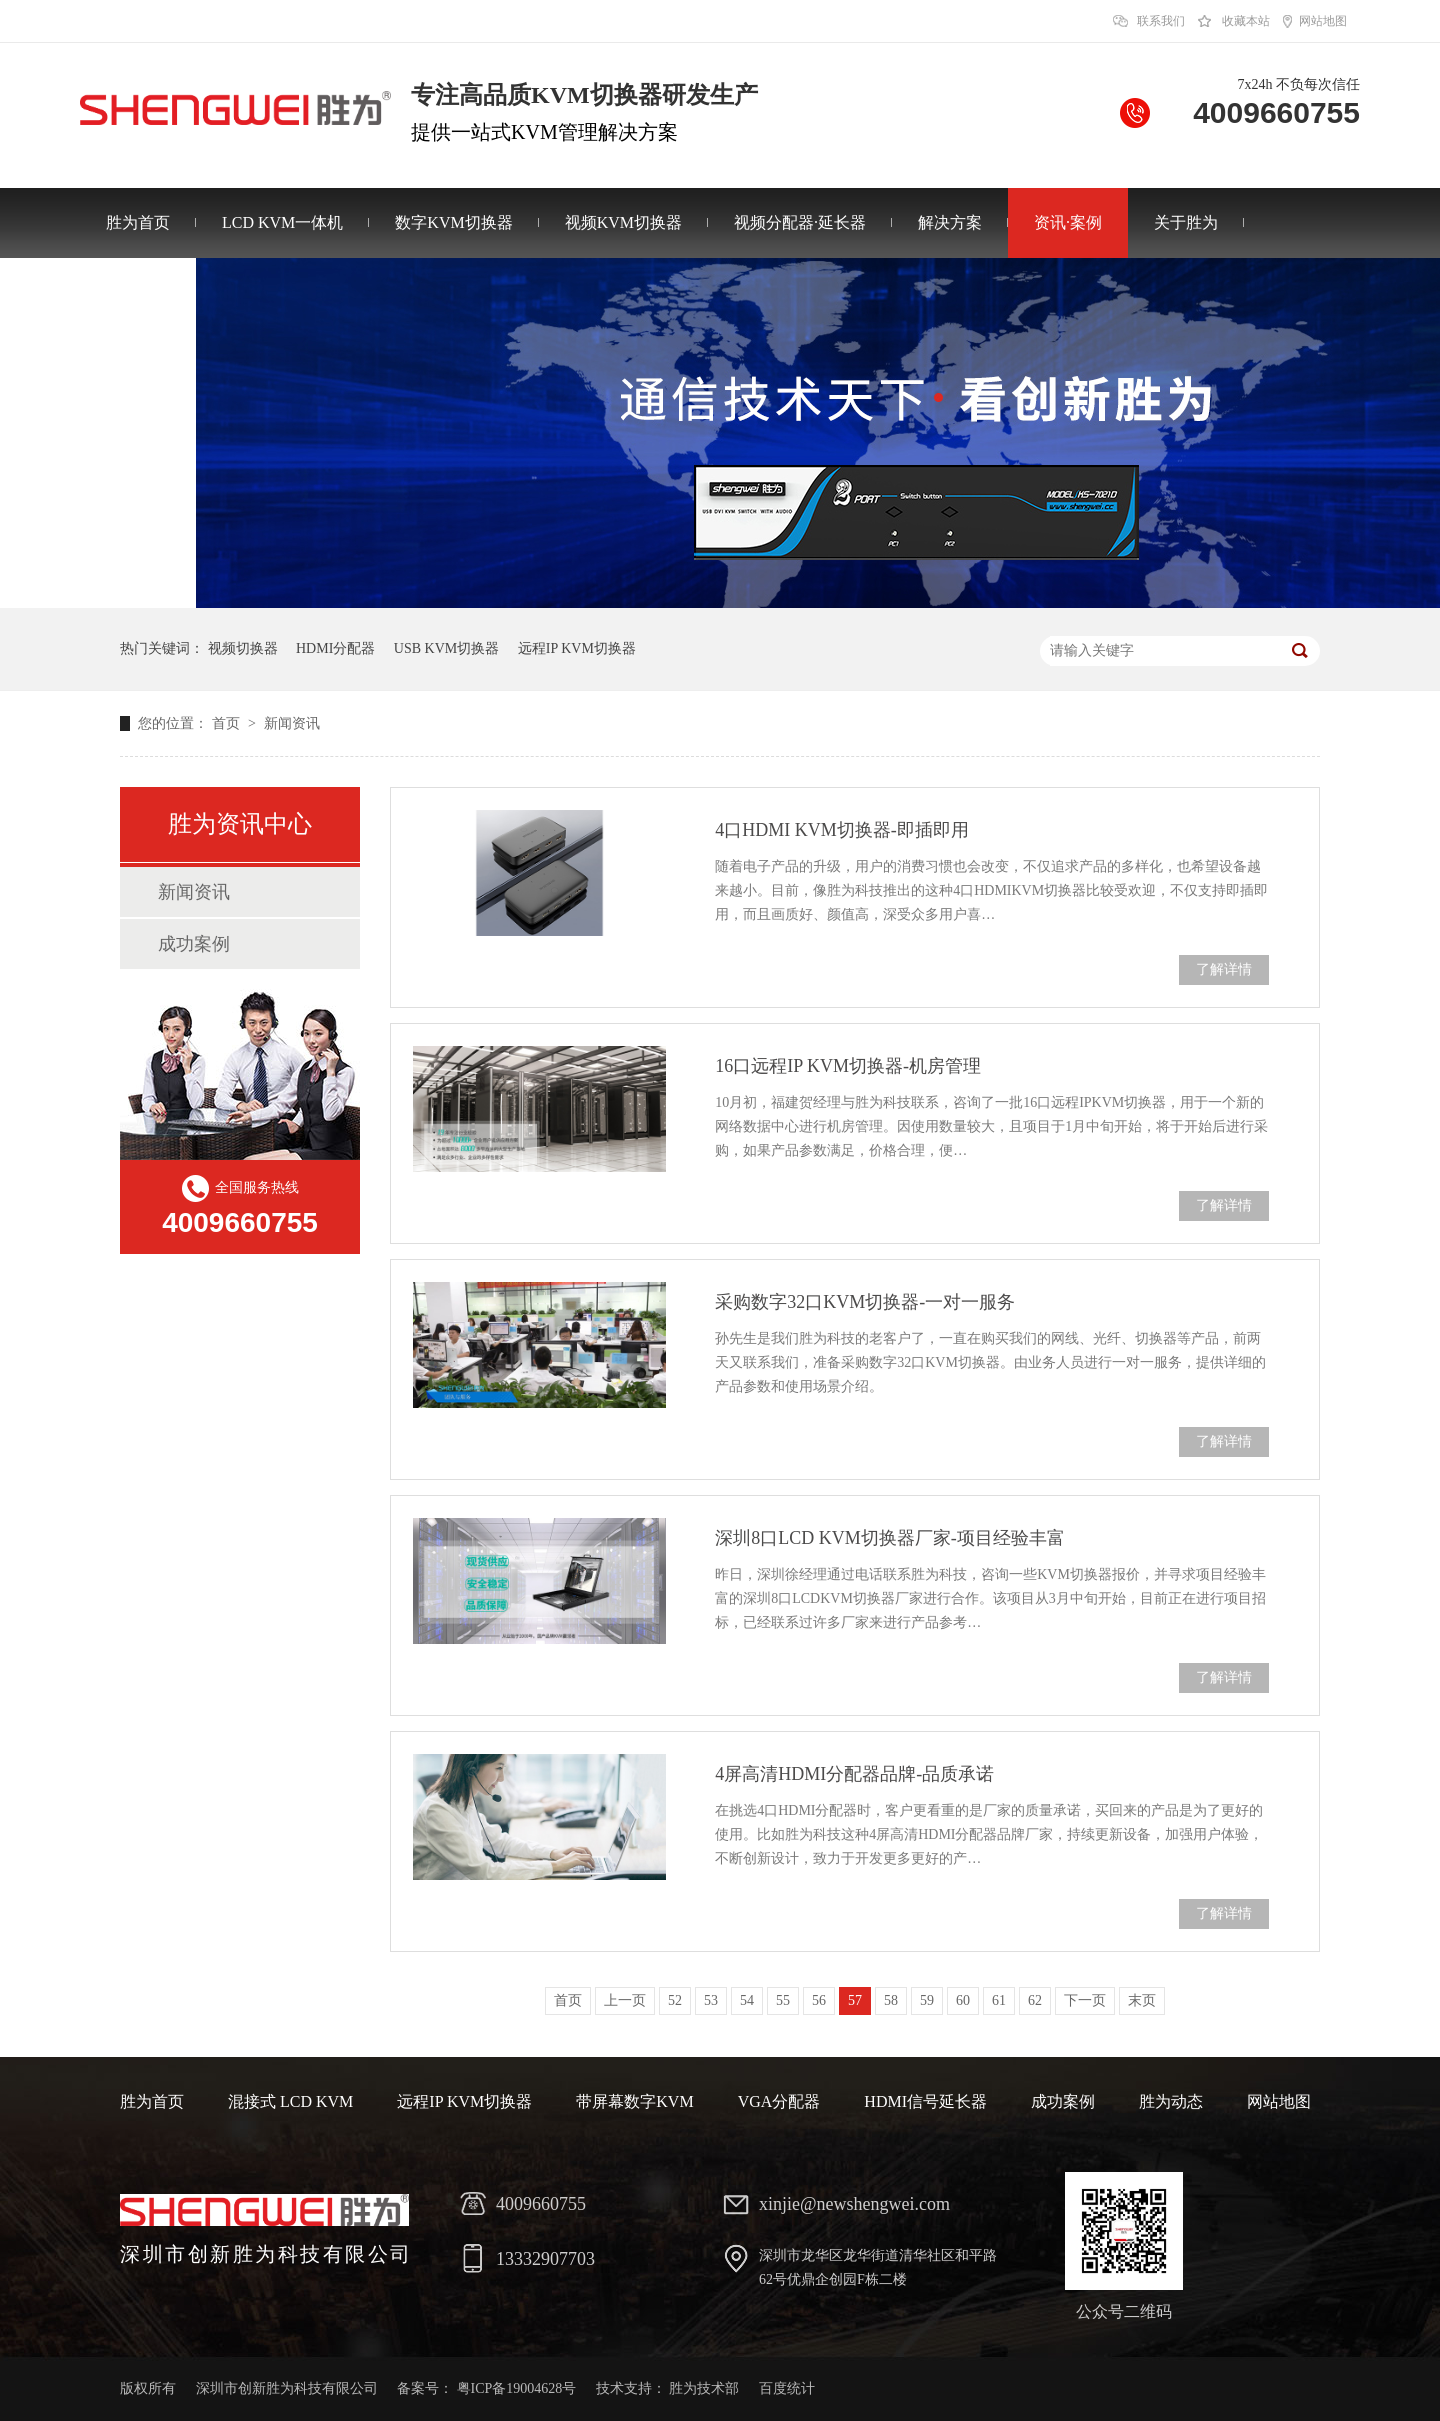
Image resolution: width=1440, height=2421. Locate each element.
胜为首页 (138, 222)
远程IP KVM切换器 (577, 648)
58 (891, 2000)
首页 (228, 723)
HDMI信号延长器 (925, 2101)
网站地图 (1323, 21)
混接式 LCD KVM (290, 2101)
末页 (1142, 2000)
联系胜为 (138, 292)
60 (963, 2000)
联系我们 (1161, 21)
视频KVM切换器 (623, 222)
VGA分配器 (779, 2101)
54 (747, 2000)
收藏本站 (1246, 21)
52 (675, 2000)
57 (855, 2000)
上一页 (625, 2000)
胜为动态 (1171, 2101)
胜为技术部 (704, 2388)
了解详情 (1224, 969)
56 (819, 2000)
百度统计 (787, 2388)
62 (1035, 2000)
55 (783, 2000)
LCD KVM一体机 (282, 222)
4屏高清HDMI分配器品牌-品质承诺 (854, 1774)
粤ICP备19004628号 (517, 2388)
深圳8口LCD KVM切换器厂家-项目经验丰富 (890, 1538)
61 (999, 2000)
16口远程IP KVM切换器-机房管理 (848, 1066)
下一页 (1085, 2000)
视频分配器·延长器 (800, 222)
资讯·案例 (1068, 222)
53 (711, 2000)
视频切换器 (243, 648)
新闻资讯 (292, 723)
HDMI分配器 (335, 648)
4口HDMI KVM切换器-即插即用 (842, 830)
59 (927, 2000)
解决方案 (950, 222)
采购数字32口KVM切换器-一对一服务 (865, 1302)
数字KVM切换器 (453, 222)
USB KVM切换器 (446, 648)
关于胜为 (1186, 222)
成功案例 (194, 944)
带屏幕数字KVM (634, 2101)
